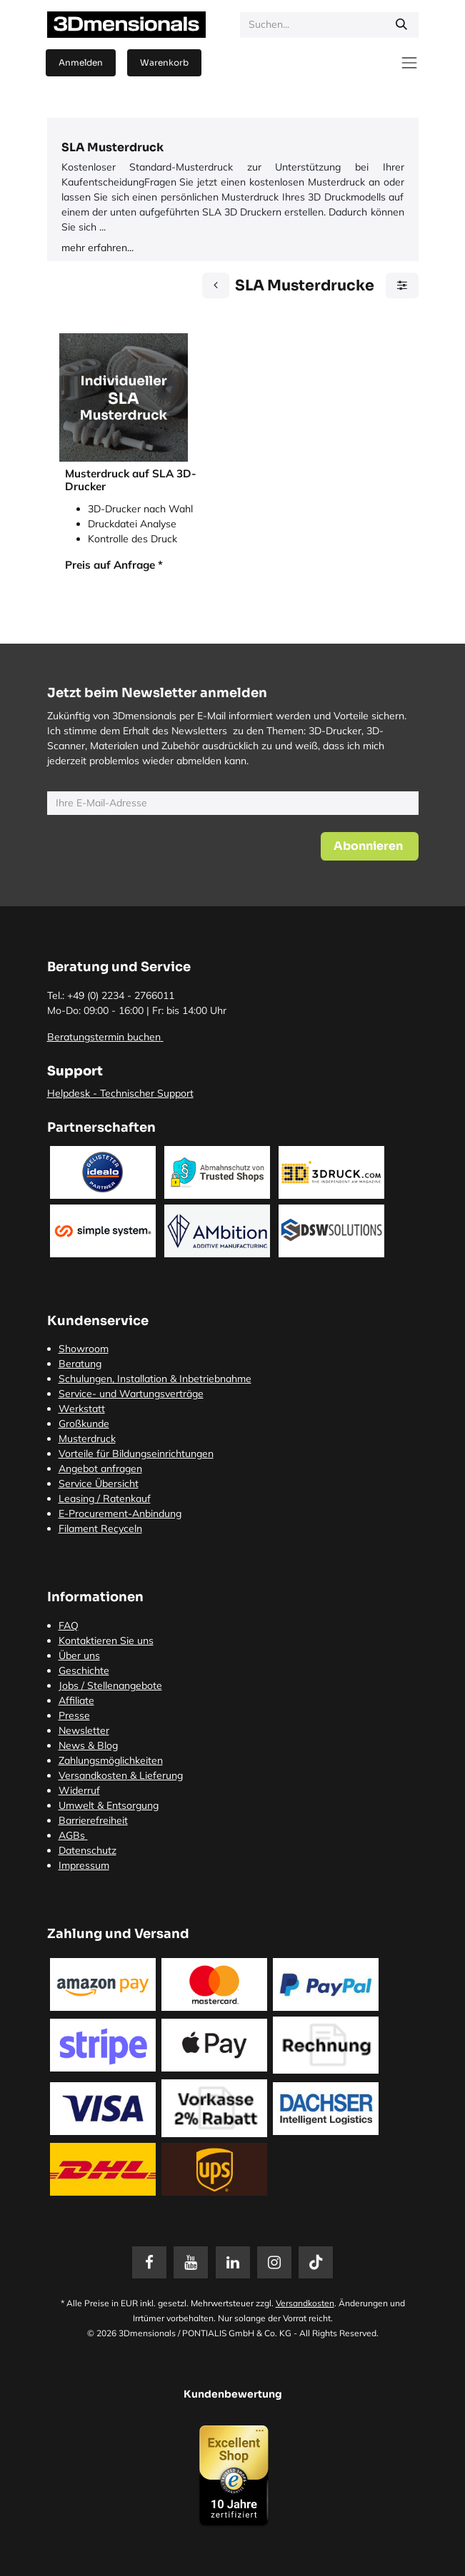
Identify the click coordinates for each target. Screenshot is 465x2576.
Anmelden (81, 62)
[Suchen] (401, 25)
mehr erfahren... (97, 247)
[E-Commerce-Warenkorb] (164, 62)
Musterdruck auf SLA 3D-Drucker (130, 480)
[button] (370, 846)
